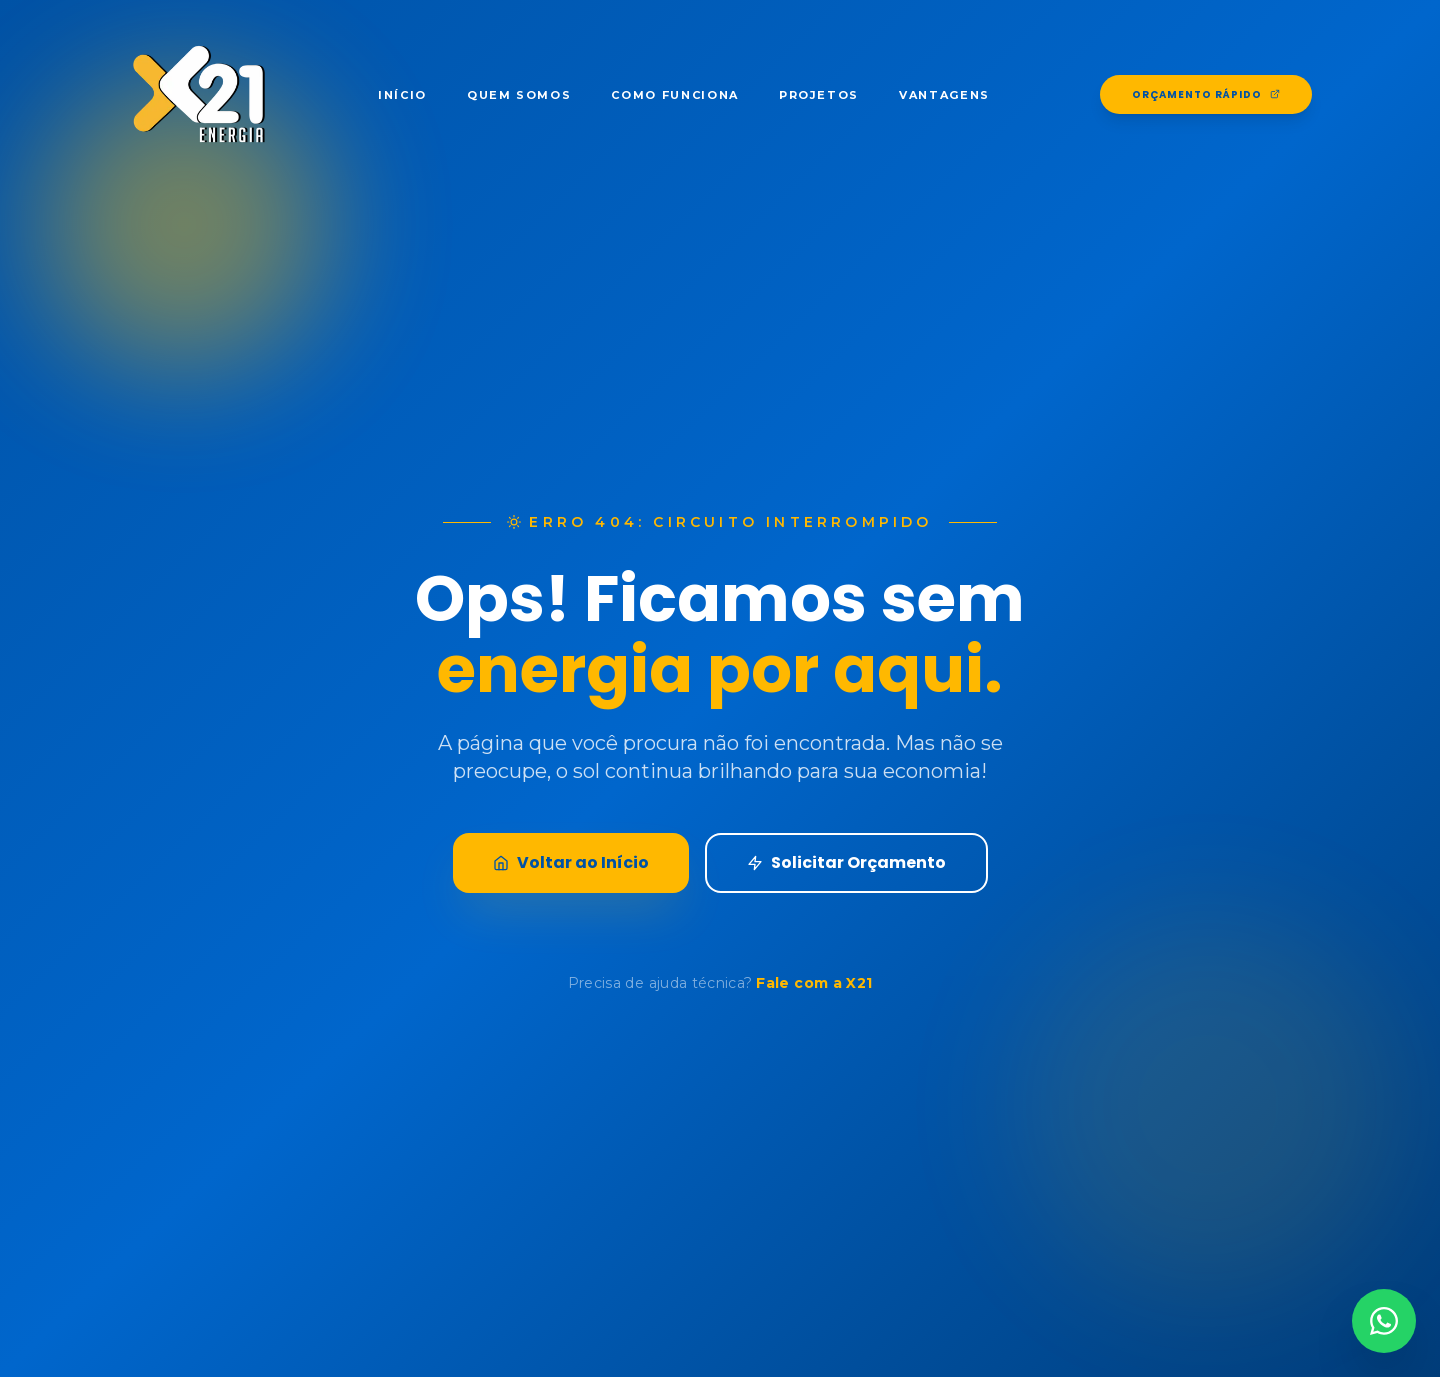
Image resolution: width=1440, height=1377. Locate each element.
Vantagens (944, 95)
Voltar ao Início (571, 862)
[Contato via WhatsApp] (1384, 1321)
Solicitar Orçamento (846, 862)
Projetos (819, 95)
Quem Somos (519, 95)
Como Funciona (674, 95)
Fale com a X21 (814, 983)
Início (402, 95)
